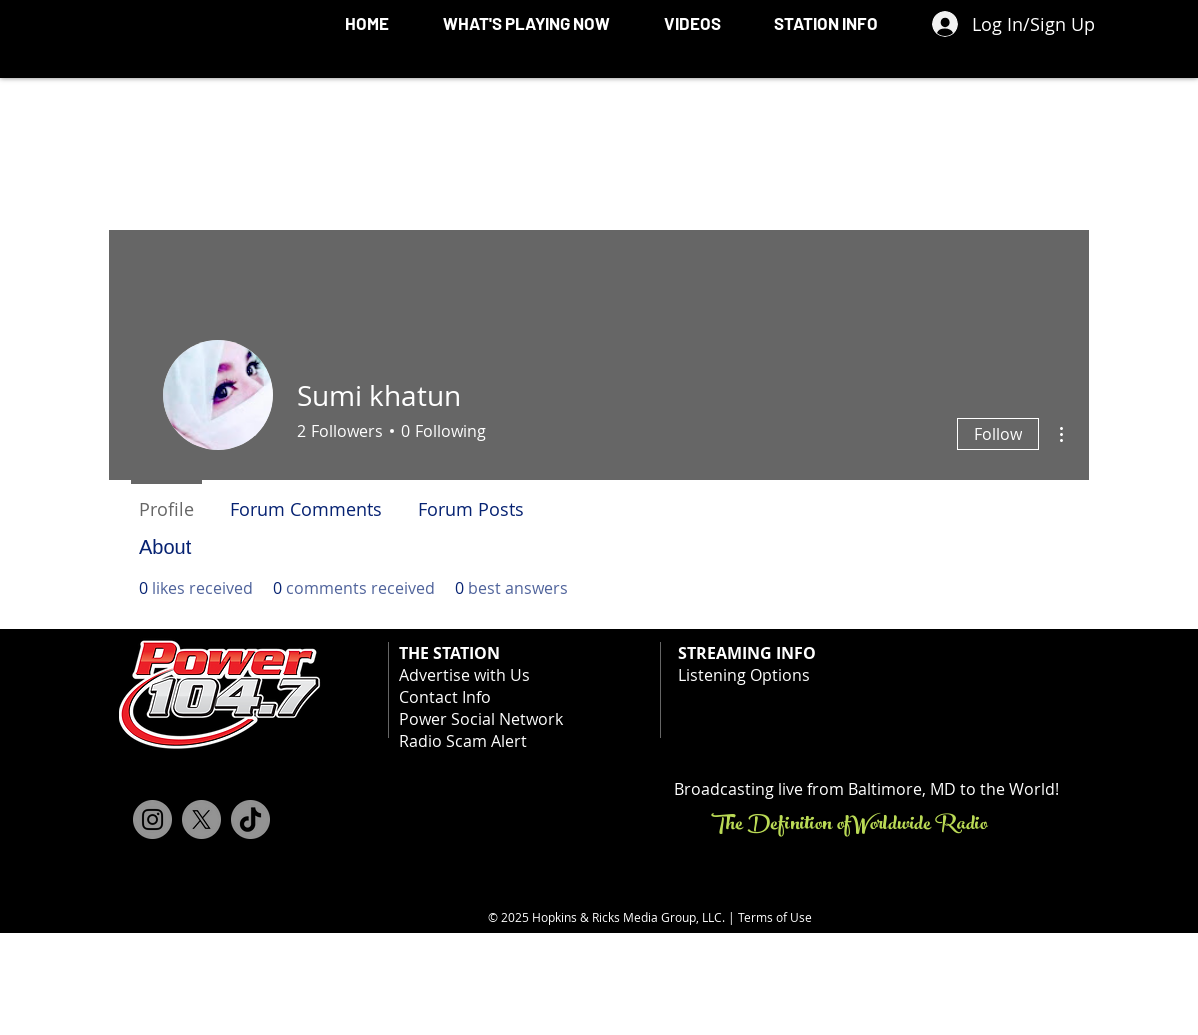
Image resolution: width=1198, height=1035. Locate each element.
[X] (201, 819)
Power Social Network (481, 719)
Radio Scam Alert (463, 741)
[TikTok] (250, 819)
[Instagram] (152, 819)
